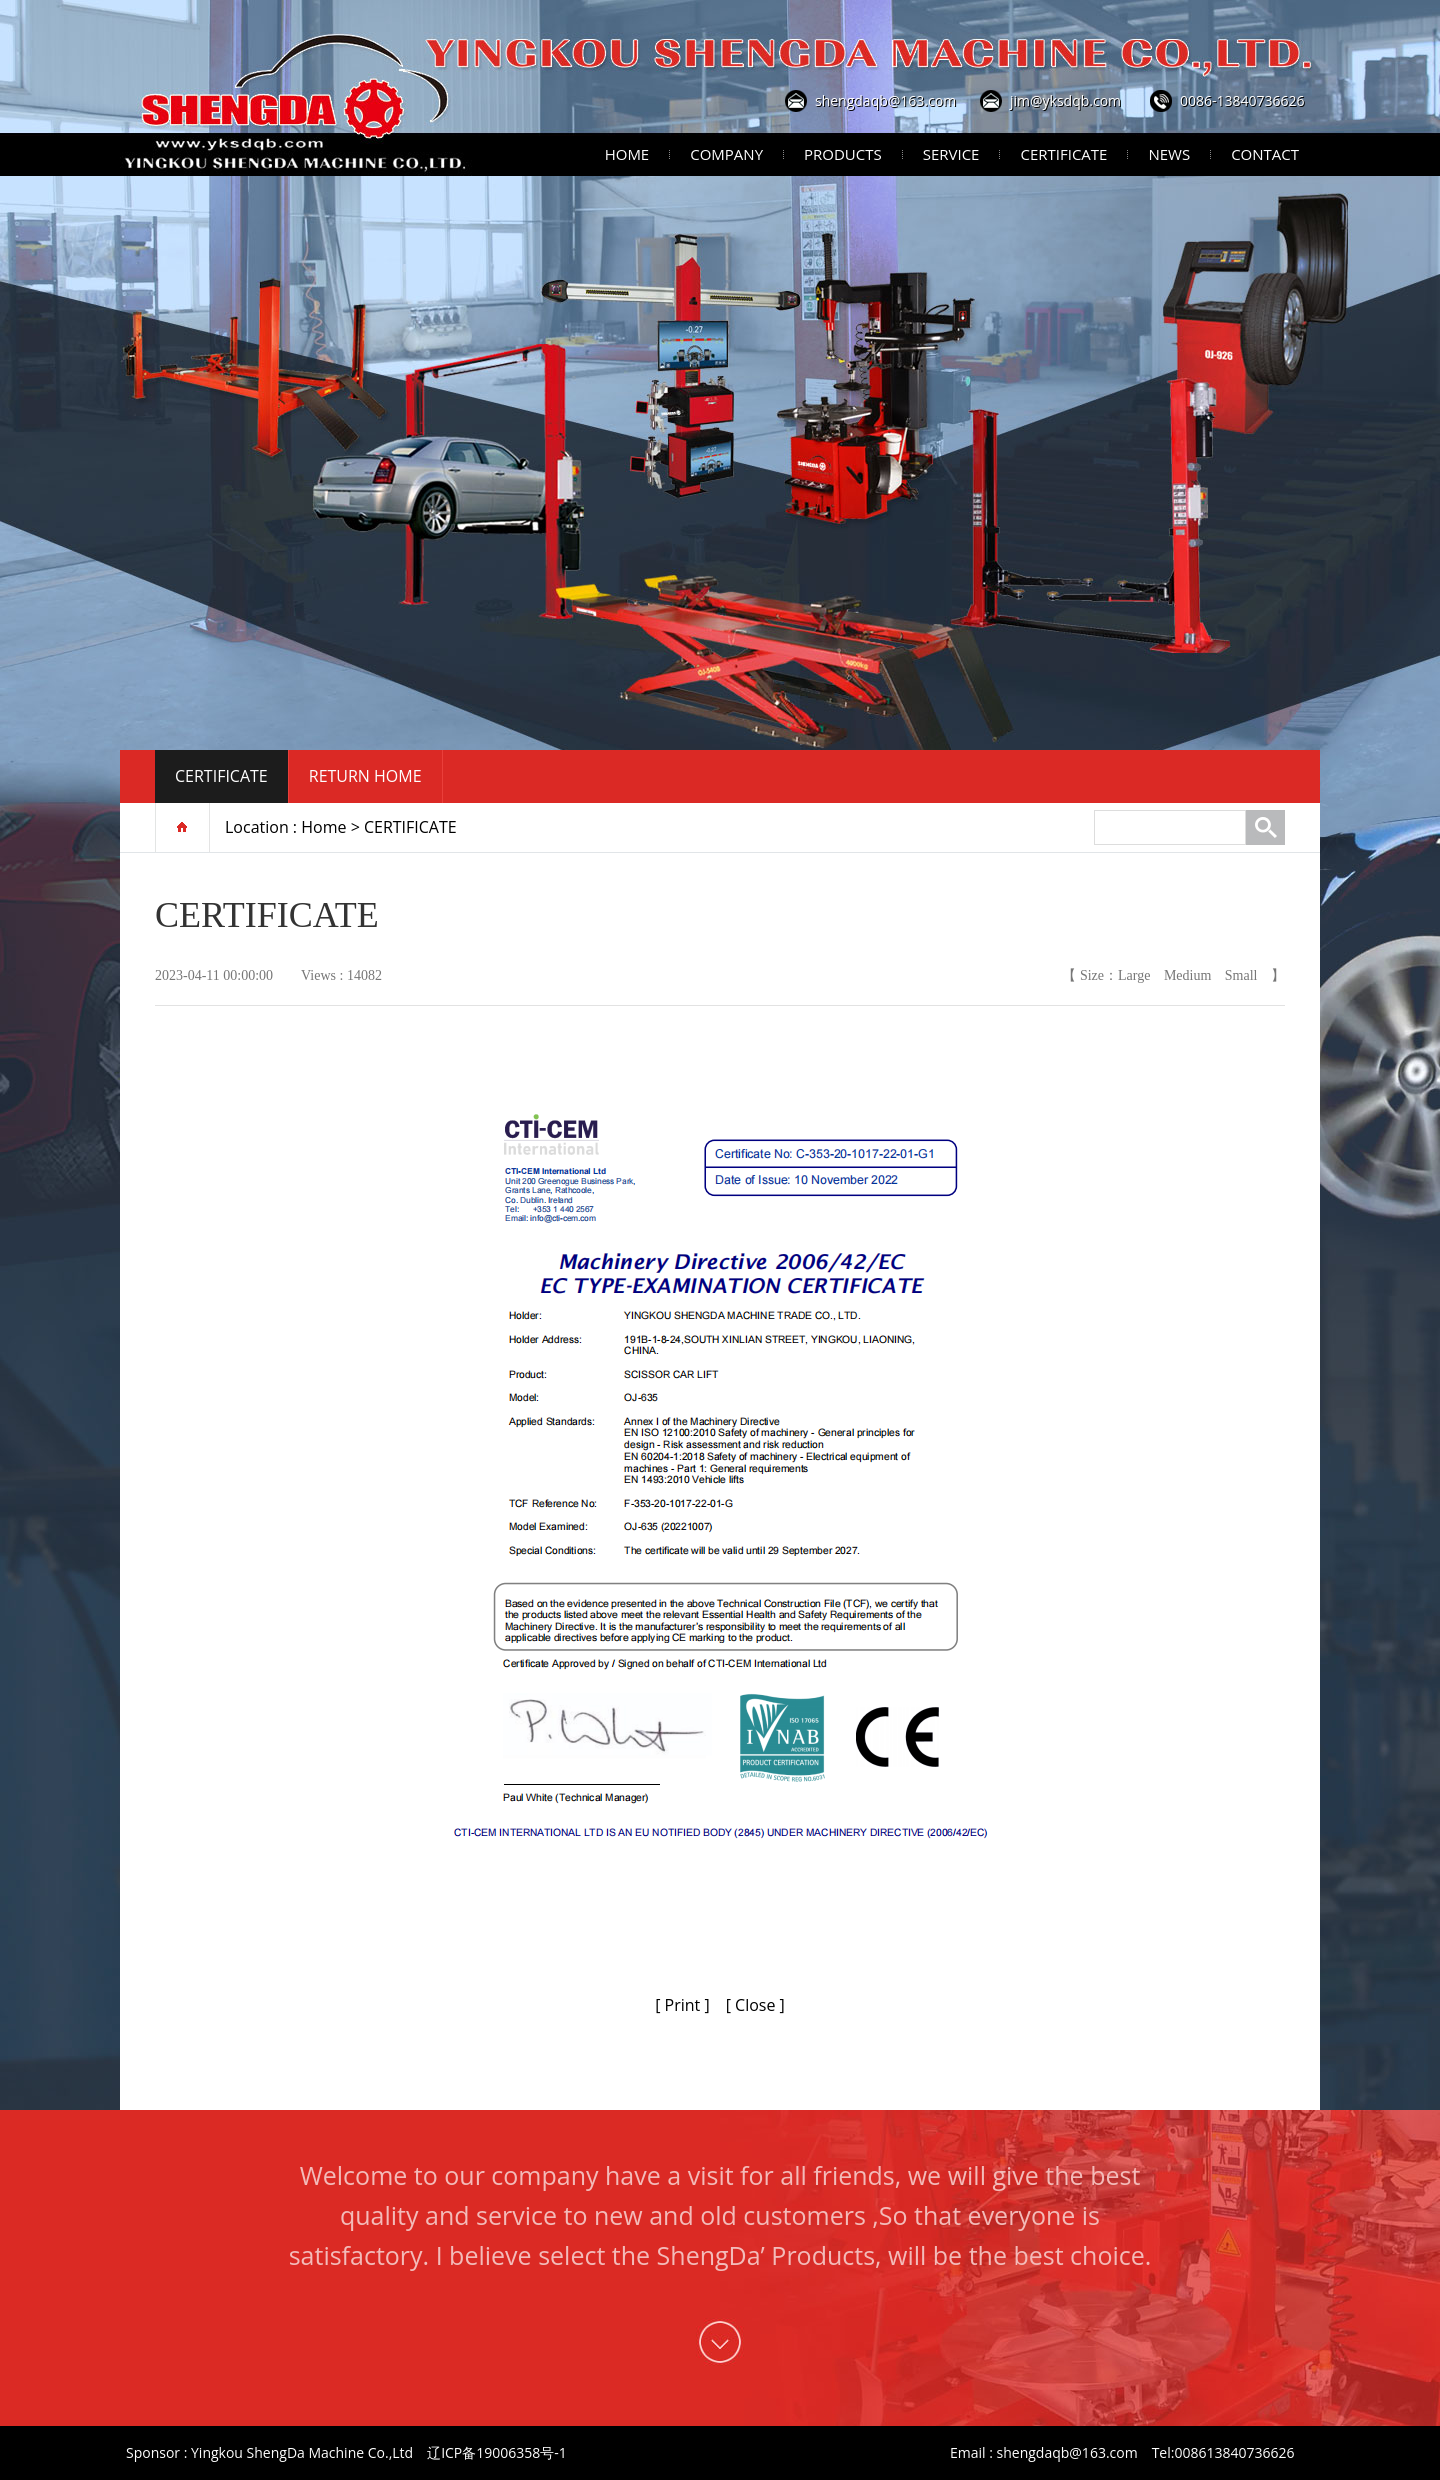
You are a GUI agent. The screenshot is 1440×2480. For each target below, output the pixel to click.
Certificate (1063, 154)
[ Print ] (682, 2005)
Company (726, 154)
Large (1134, 975)
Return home (365, 776)
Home (627, 154)
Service (951, 154)
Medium (1187, 975)
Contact (1265, 154)
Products (843, 154)
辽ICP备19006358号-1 (497, 2452)
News (1169, 154)
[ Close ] (755, 2005)
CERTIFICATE (221, 776)
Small (1241, 975)
